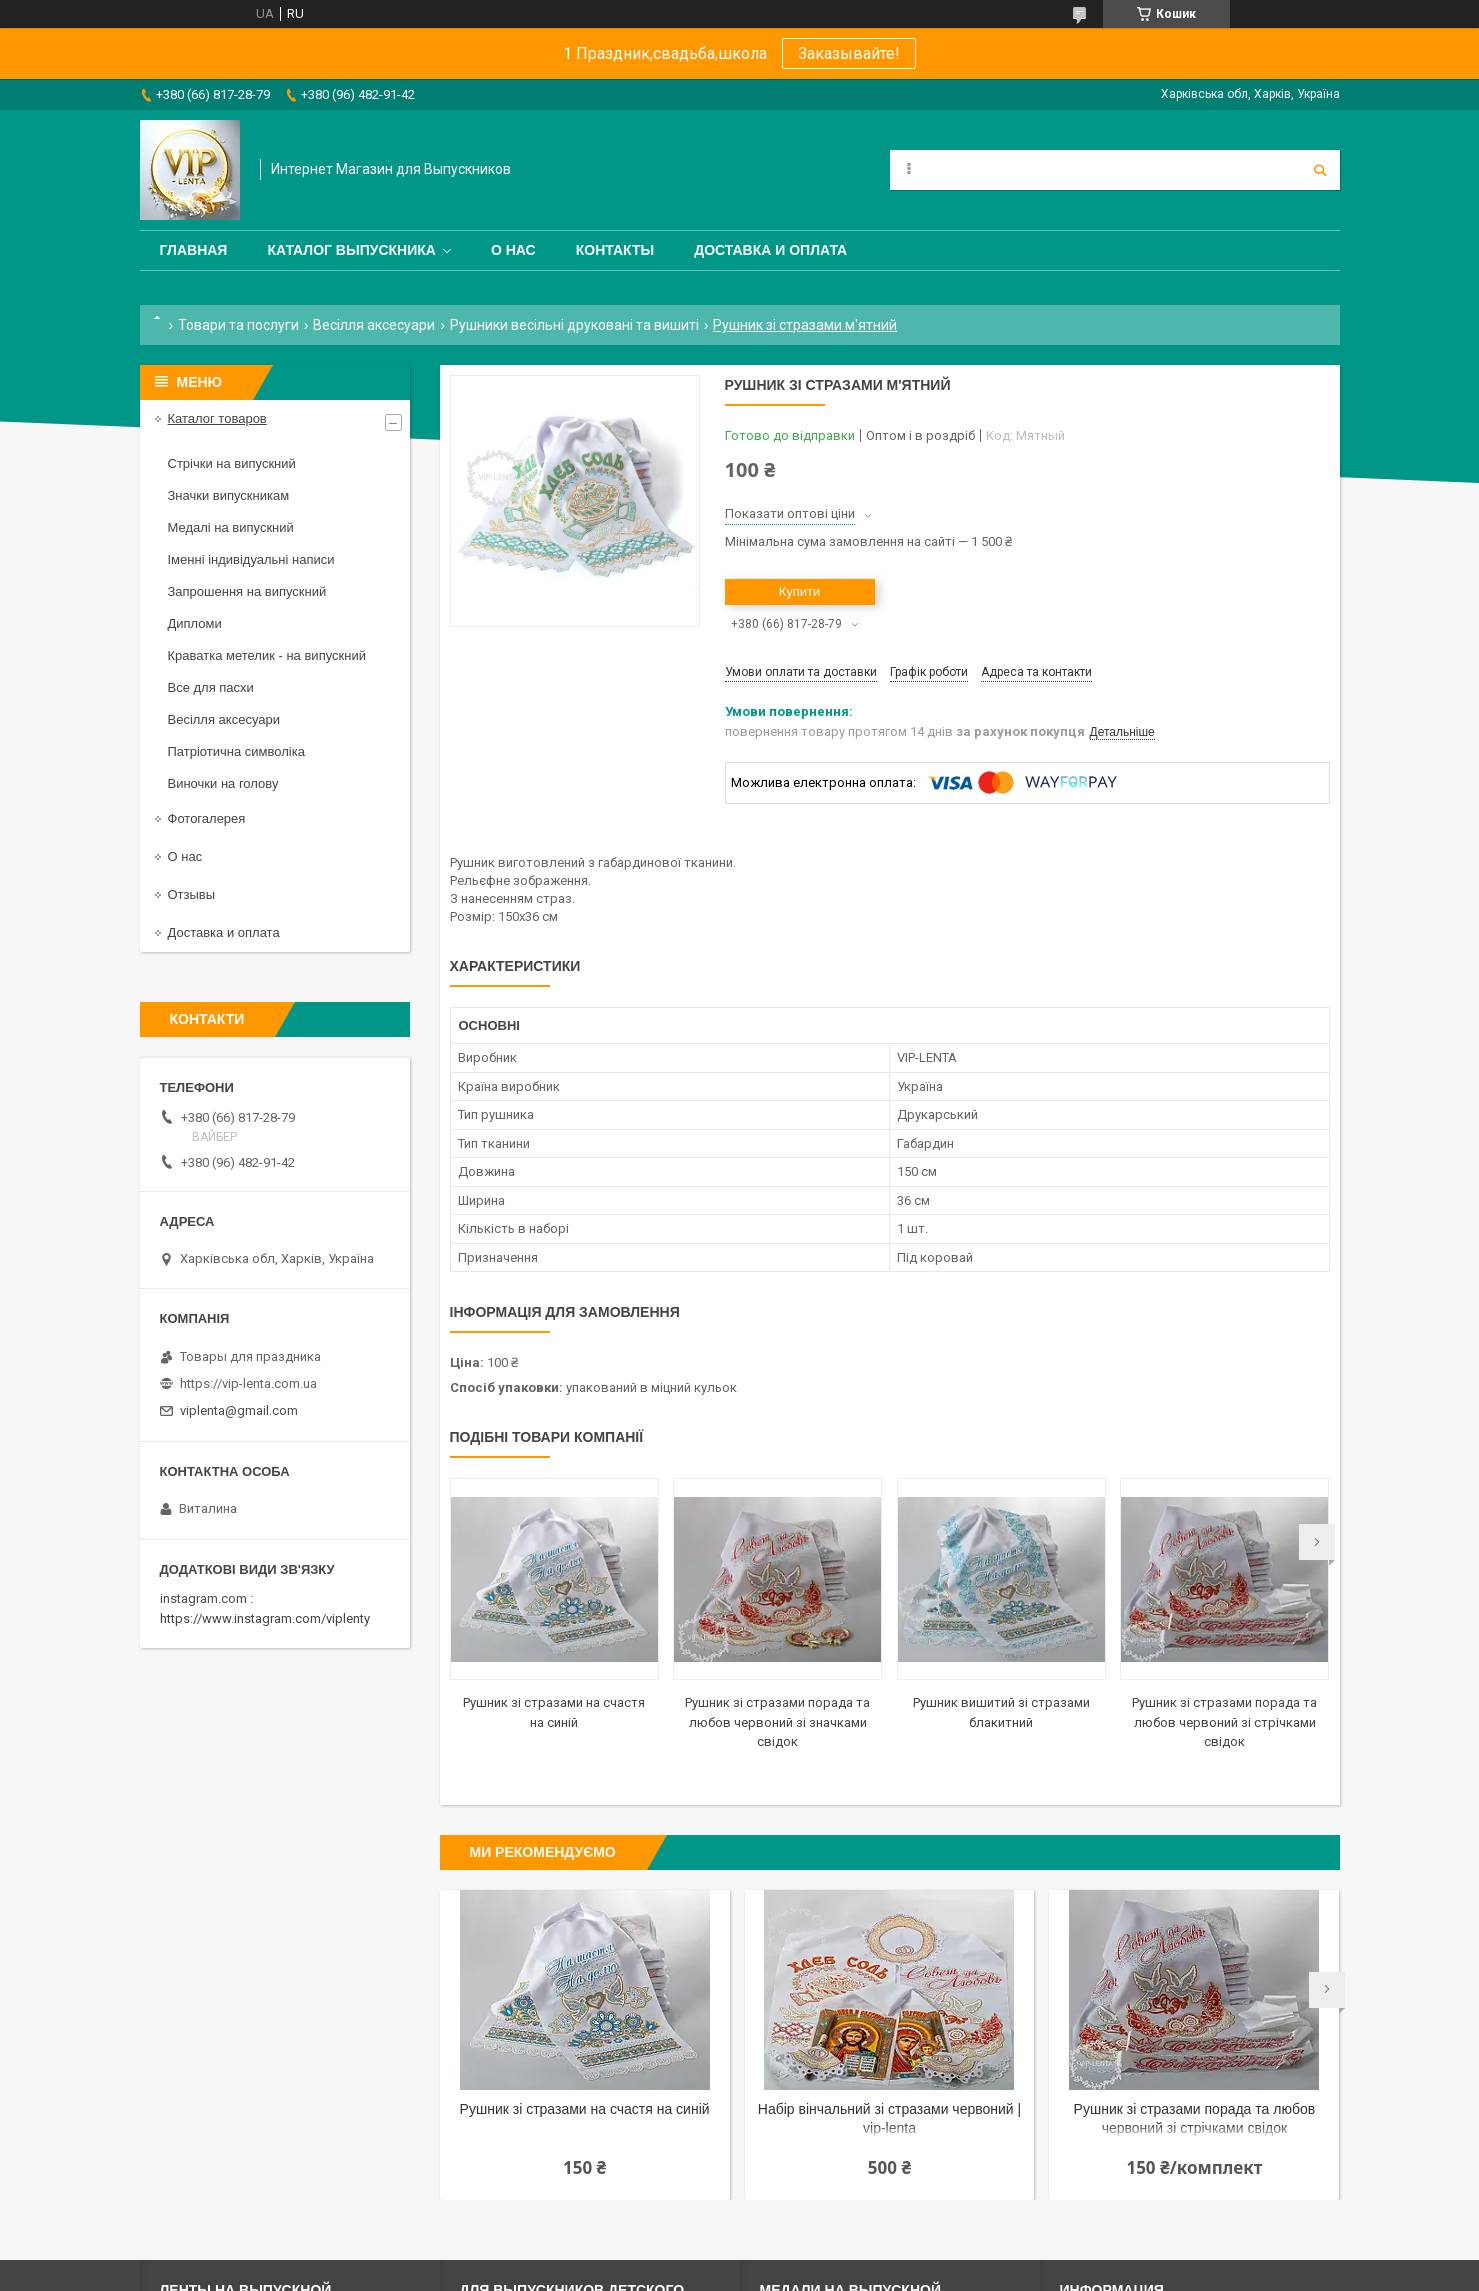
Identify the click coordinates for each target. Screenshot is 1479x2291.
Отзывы (192, 894)
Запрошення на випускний (247, 591)
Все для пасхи (211, 687)
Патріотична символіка (236, 751)
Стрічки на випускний (232, 463)
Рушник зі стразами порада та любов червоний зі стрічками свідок (1224, 1722)
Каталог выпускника (351, 250)
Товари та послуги (238, 325)
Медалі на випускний (231, 527)
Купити (800, 591)
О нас (513, 250)
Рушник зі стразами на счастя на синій (585, 2109)
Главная (194, 250)
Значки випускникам (229, 495)
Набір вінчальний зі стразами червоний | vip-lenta (889, 2118)
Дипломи (195, 623)
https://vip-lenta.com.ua (248, 1383)
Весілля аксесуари (374, 325)
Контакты (615, 250)
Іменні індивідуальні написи (251, 559)
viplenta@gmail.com (239, 1410)
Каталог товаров (217, 418)
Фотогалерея (207, 818)
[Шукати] (1320, 170)
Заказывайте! (849, 53)
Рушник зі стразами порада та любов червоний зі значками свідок (777, 1722)
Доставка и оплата (770, 250)
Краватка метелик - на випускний (267, 655)
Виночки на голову (223, 783)
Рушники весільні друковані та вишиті (574, 325)
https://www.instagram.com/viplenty (265, 1618)
